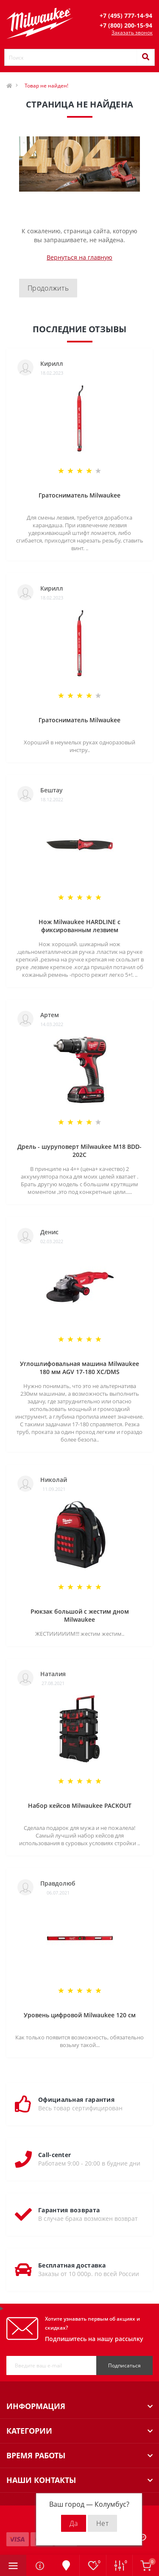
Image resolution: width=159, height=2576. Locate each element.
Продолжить (48, 288)
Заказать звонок (132, 32)
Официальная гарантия (76, 2099)
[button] (126, 15)
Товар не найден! (46, 85)
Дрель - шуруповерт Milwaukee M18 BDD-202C (79, 1150)
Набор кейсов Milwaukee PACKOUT (79, 1805)
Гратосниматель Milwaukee (79, 495)
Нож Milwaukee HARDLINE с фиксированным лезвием (79, 926)
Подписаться (124, 2365)
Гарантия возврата (69, 2210)
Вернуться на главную (79, 257)
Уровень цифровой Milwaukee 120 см (80, 2015)
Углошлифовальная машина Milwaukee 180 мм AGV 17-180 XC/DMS (79, 1368)
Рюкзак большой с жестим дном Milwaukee (80, 1615)
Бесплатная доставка (72, 2265)
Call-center (54, 2155)
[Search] (145, 57)
